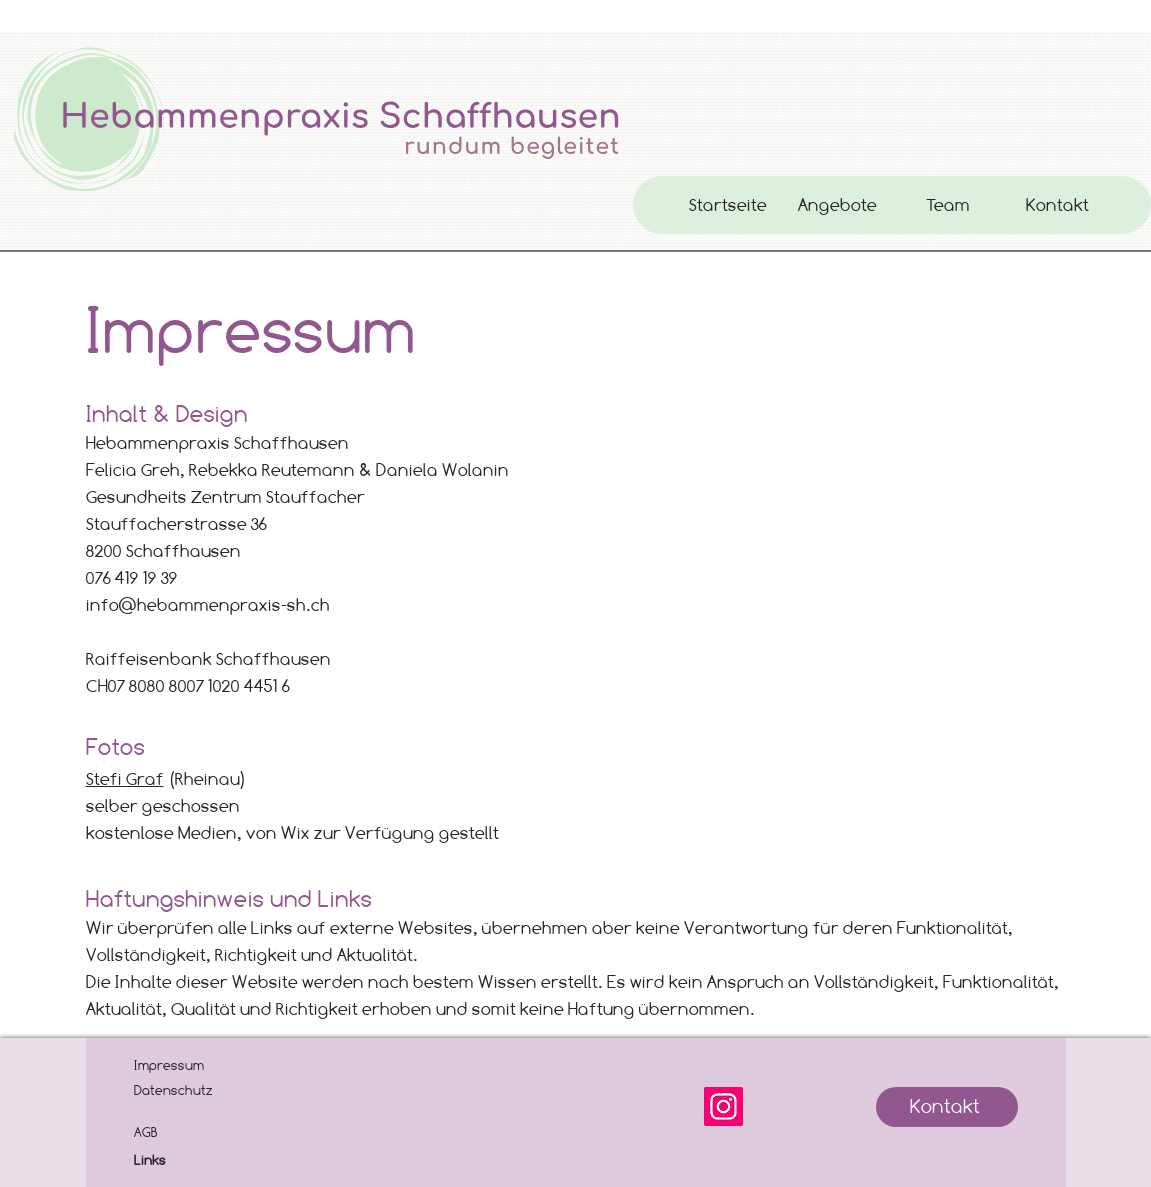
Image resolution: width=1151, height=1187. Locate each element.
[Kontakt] (947, 1107)
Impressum (169, 1065)
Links (150, 1160)
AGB (146, 1132)
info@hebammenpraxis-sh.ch (208, 604)
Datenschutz (173, 1090)
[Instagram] (723, 1106)
